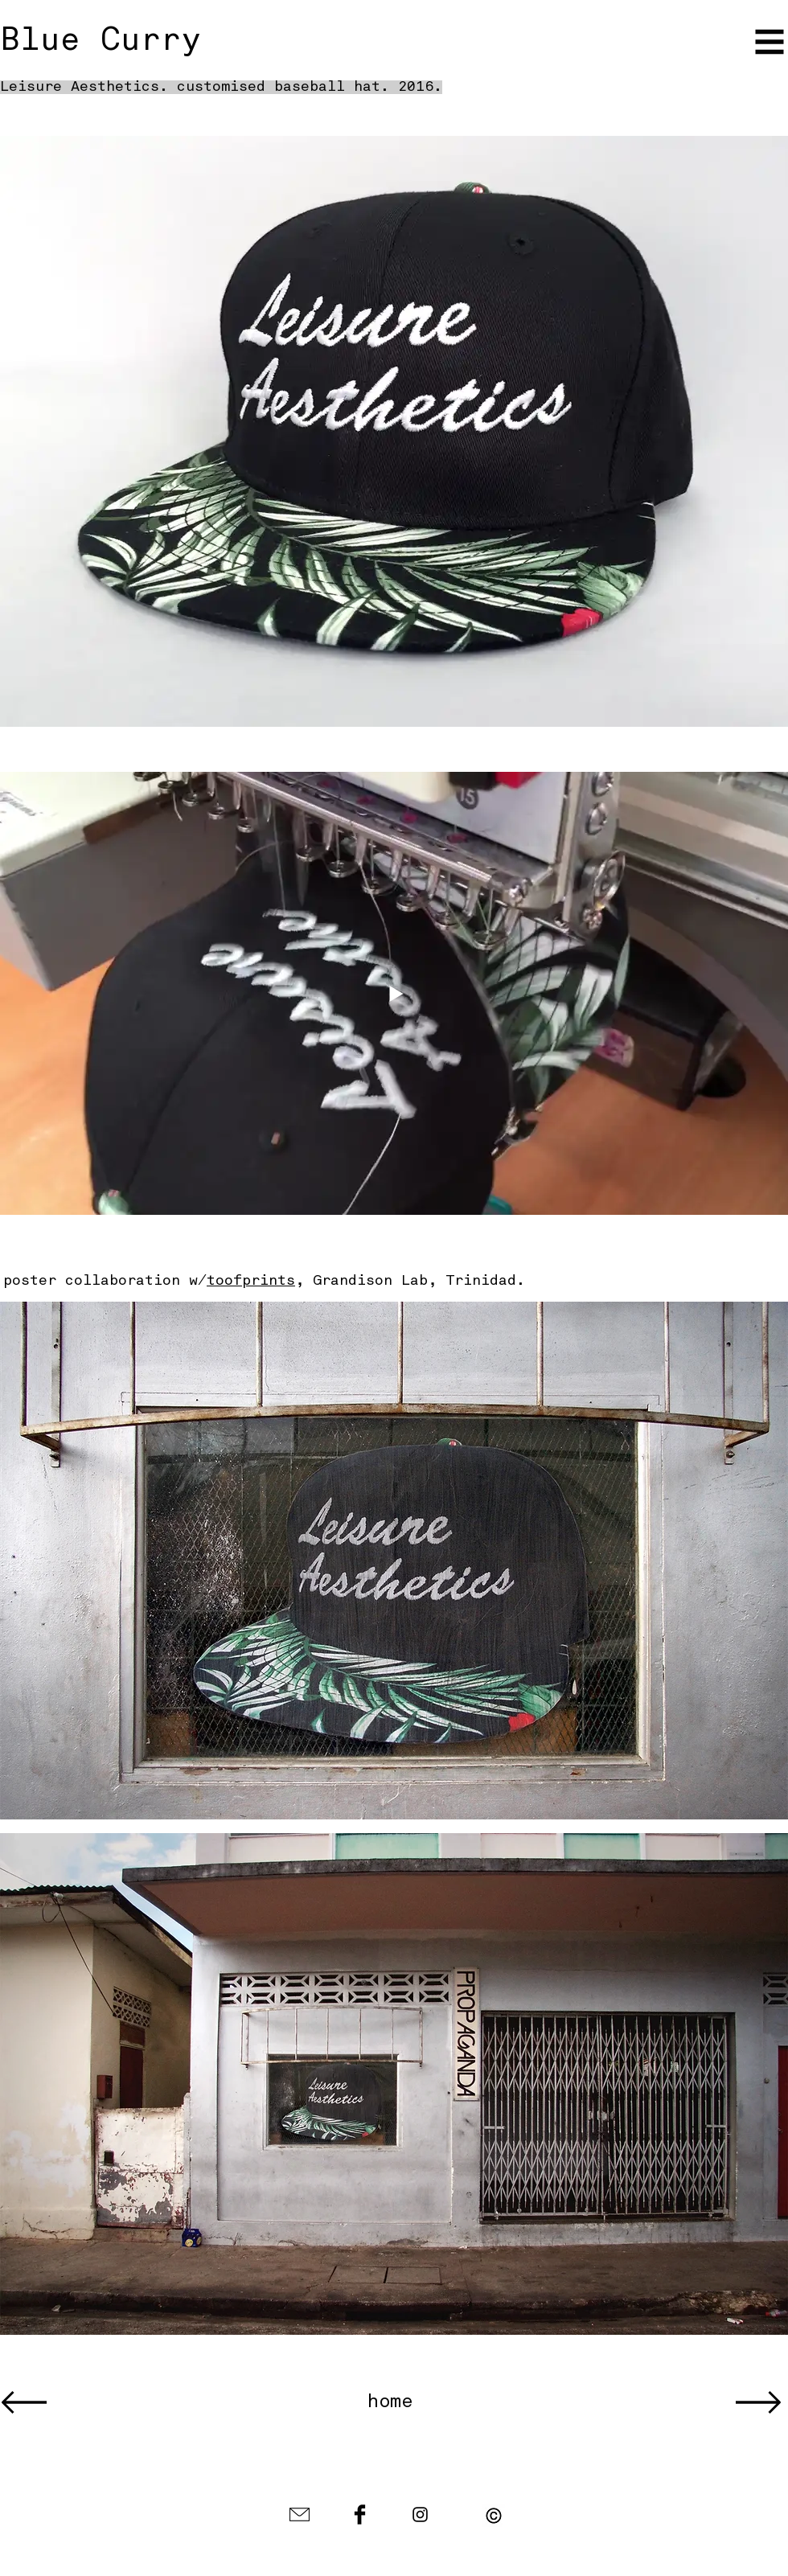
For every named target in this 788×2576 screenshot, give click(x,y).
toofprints (251, 1281)
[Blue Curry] (122, 42)
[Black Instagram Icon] (420, 2514)
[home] (390, 2403)
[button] (770, 42)
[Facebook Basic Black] (360, 2514)
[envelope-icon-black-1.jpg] (299, 2514)
